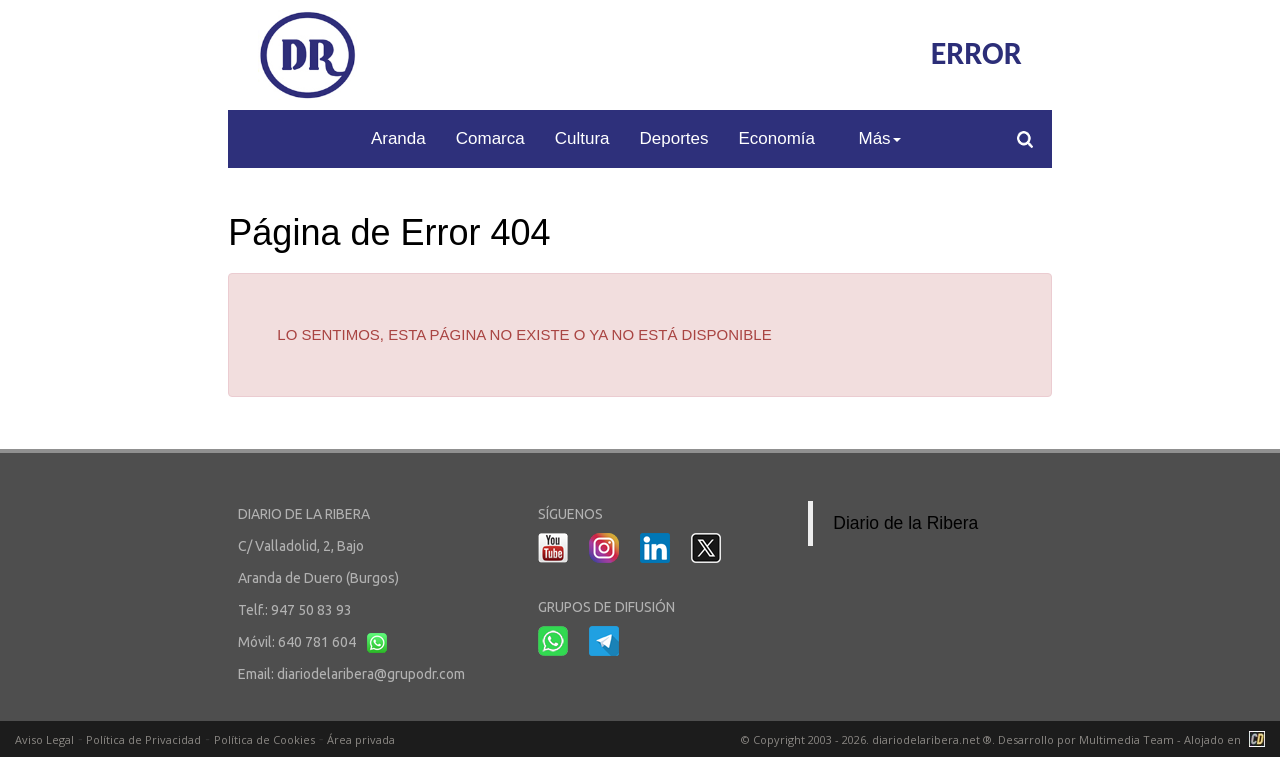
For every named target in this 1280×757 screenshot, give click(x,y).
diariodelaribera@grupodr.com (371, 674)
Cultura (582, 138)
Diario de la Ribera (905, 523)
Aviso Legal (44, 739)
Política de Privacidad (143, 739)
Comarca (490, 138)
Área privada (361, 739)
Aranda (398, 138)
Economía (777, 138)
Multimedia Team (1126, 739)
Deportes (674, 138)
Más (879, 138)
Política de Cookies (264, 739)
